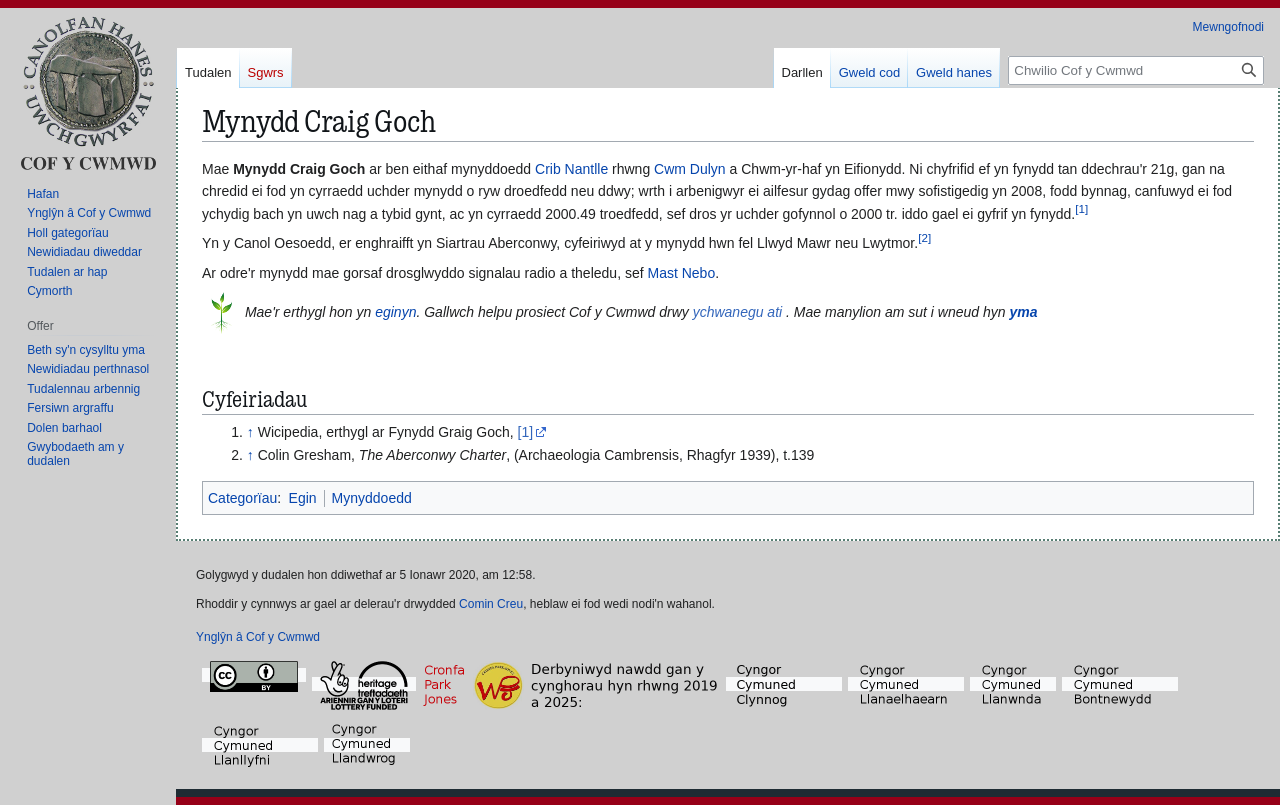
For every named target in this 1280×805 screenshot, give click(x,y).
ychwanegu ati (738, 312)
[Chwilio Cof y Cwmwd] (1136, 70)
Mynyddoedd (372, 498)
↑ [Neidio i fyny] (250, 432)
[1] (526, 432)
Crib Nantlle (571, 169)
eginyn (395, 312)
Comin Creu (491, 604)
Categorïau (242, 498)
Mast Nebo (681, 273)
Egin (303, 498)
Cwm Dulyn (690, 169)
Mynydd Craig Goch (299, 169)
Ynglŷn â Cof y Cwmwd (258, 637)
